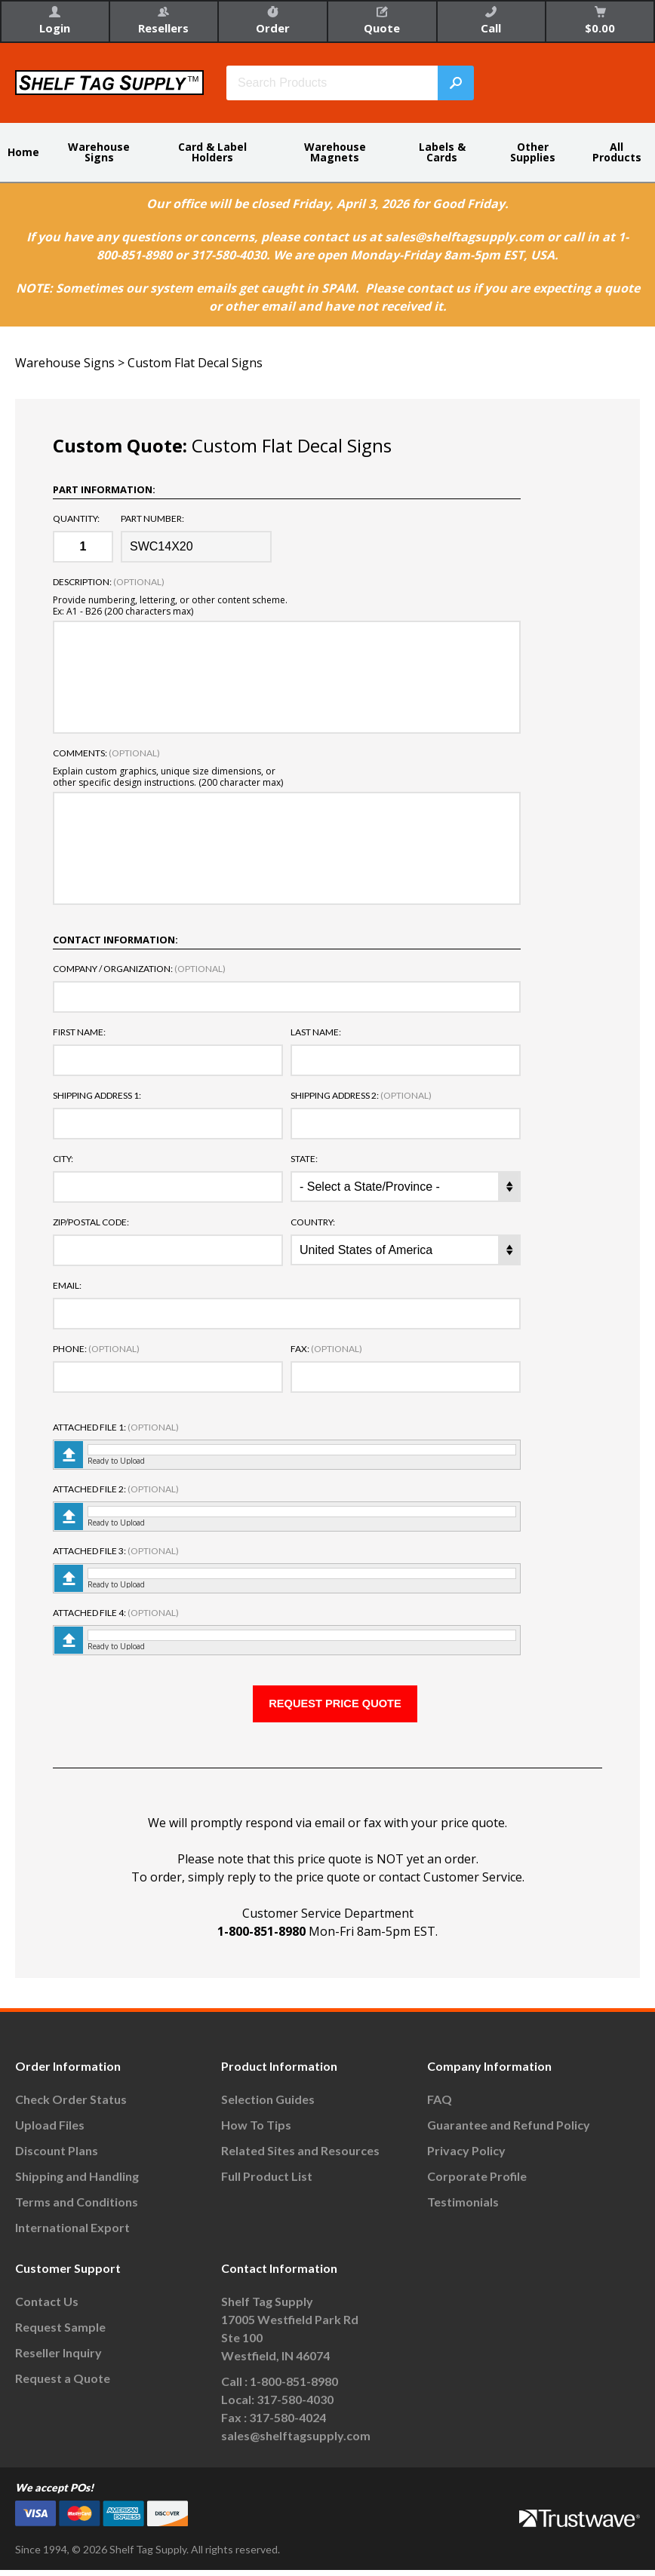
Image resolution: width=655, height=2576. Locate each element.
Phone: (96, 1349)
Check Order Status (71, 2106)
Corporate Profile (477, 2183)
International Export (72, 2234)
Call (491, 20)
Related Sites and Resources (300, 2157)
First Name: (79, 1032)
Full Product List (266, 2183)
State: (304, 1159)
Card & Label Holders (212, 152)
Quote (382, 20)
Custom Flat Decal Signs (195, 362)
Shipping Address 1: (97, 1095)
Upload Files (50, 2131)
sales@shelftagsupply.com (296, 2442)
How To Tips (256, 2131)
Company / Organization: (139, 969)
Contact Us (46, 2308)
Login (54, 20)
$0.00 (600, 20)
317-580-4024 (287, 2424)
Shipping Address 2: (361, 1095)
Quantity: (76, 518)
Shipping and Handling (77, 2183)
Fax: (326, 1349)
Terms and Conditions (76, 2208)
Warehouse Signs (99, 152)
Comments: (106, 753)
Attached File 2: (116, 1489)
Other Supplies (532, 152)
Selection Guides (268, 2106)
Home (23, 152)
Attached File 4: (116, 1613)
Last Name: (316, 1032)
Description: (109, 582)
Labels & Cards (442, 152)
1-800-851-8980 (261, 1938)
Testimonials (463, 2208)
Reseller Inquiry (58, 2359)
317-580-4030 (295, 2406)
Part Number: (152, 518)
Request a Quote (62, 2385)
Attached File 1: (116, 1427)
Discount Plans (56, 2157)
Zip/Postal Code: (91, 1222)
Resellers (163, 20)
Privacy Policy (466, 2157)
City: (63, 1159)
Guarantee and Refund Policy (508, 2131)
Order (273, 20)
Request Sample (60, 2333)
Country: (313, 1222)
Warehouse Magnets (335, 152)
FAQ (439, 2106)
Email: (67, 1285)
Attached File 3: (116, 1551)
